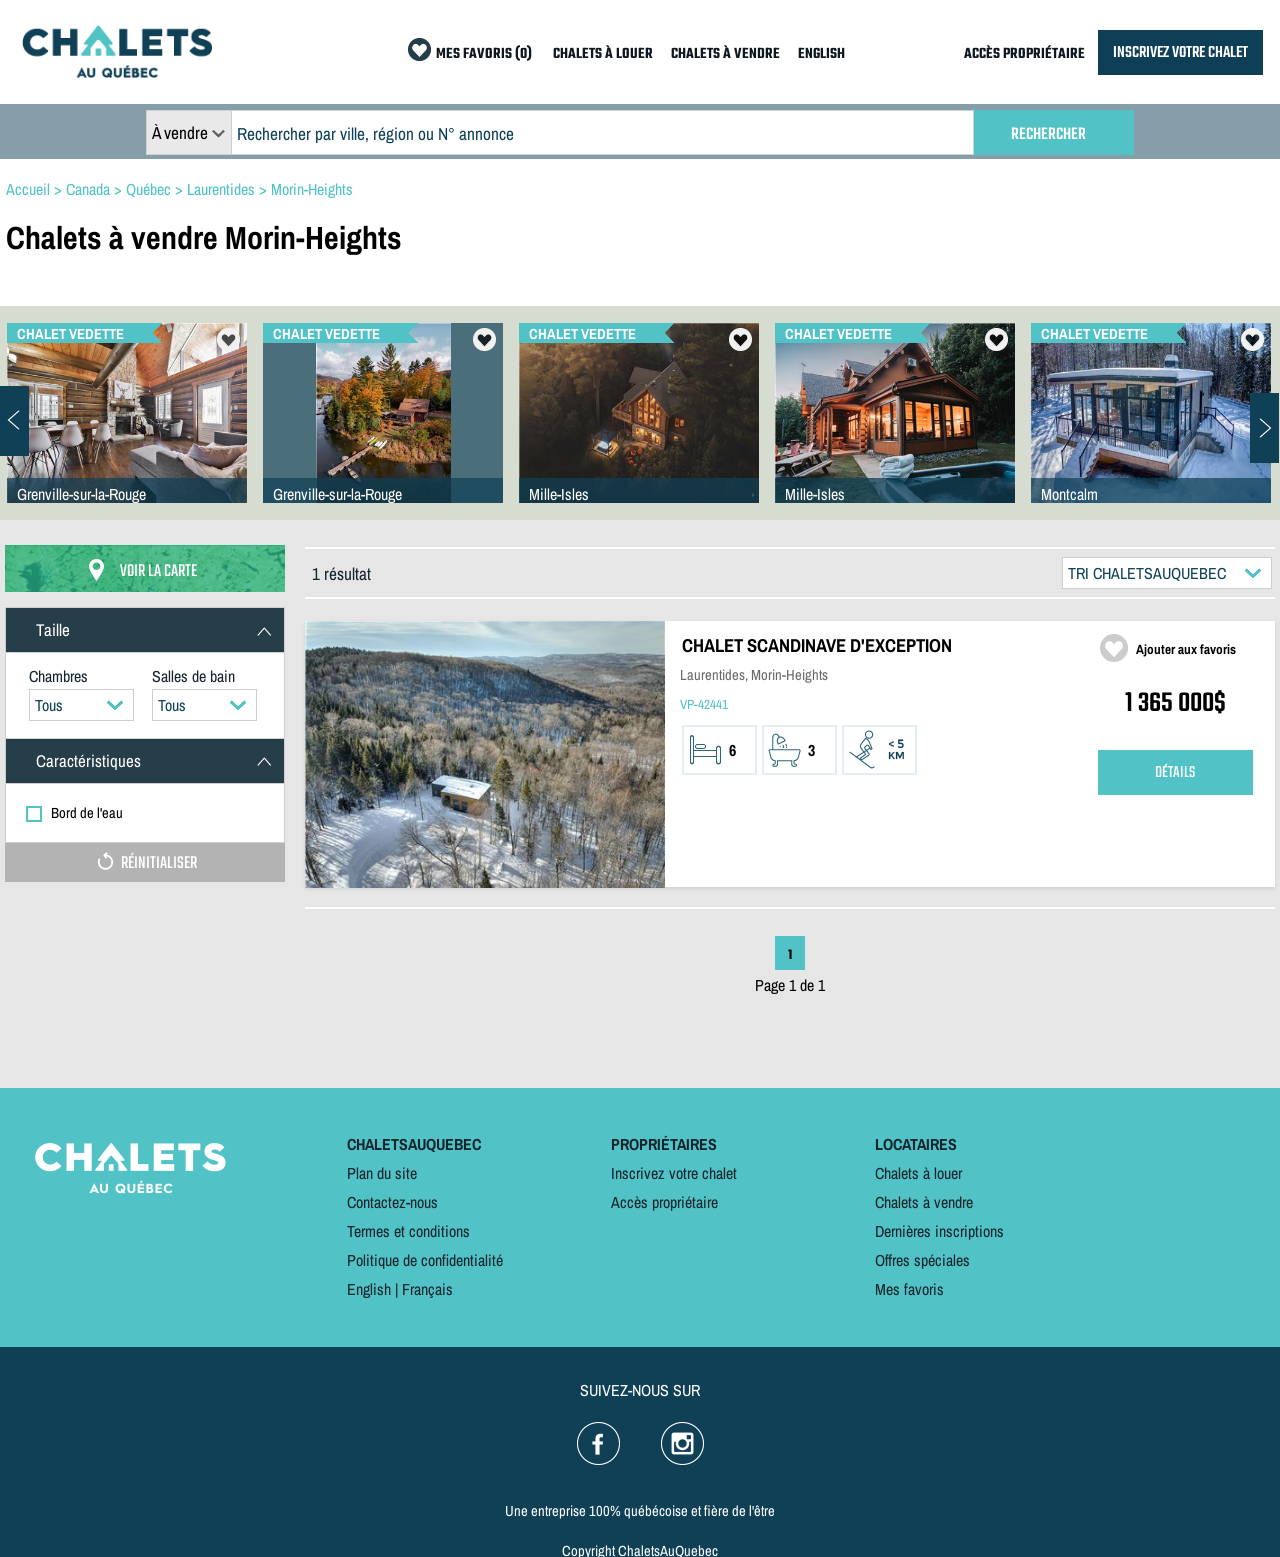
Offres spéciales (922, 1260)
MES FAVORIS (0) (484, 54)
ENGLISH (821, 54)
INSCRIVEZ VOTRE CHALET (1180, 52)
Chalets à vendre (924, 1202)
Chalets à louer (918, 1173)
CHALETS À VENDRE (725, 54)
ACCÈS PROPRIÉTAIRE (1024, 54)
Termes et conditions (408, 1231)
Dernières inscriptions (939, 1231)
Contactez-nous (392, 1202)
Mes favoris (909, 1289)
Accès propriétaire (664, 1202)
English (369, 1289)
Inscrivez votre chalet (674, 1173)
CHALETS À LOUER (603, 54)
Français (427, 1289)
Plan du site (382, 1173)
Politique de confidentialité (425, 1260)
